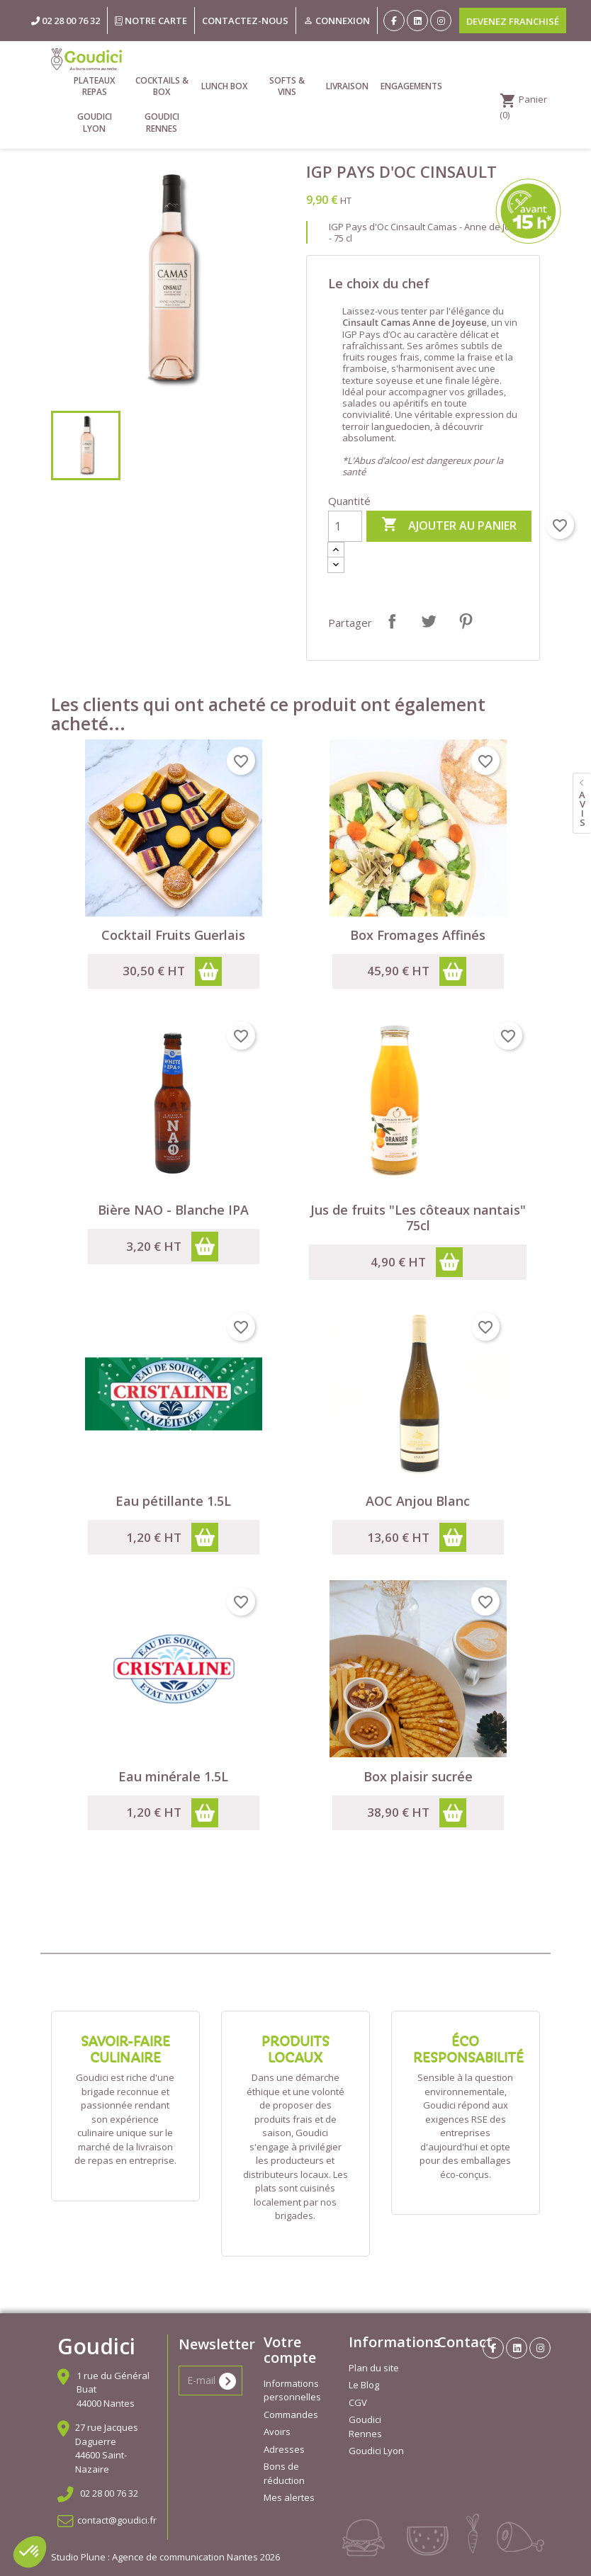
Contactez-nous (245, 20)
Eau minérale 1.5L (173, 1776)
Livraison (347, 86)
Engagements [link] (411, 86)
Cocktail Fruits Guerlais (173, 934)
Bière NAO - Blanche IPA (173, 1209)
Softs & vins (287, 86)
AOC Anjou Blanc (418, 1500)
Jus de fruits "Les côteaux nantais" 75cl (418, 1217)
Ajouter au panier (449, 525)
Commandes (291, 2414)
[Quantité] (345, 526)
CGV (358, 2402)
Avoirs (277, 2431)
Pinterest (465, 621)
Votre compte (290, 2349)
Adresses (284, 2449)
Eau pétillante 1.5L (173, 1500)
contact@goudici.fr (117, 2520)
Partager (392, 621)
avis (582, 808)
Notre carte (151, 20)
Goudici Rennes (162, 122)
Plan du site (374, 2367)
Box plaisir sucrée (418, 1776)
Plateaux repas (94, 86)
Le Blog (364, 2384)
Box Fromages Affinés (417, 934)
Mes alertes (289, 2497)
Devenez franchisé (512, 21)
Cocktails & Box (161, 86)
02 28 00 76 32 (109, 2493)
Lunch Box (224, 86)
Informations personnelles (292, 2390)
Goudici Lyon (94, 122)
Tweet (429, 621)
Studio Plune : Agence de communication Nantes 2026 (165, 2557)
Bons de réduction (284, 2473)
